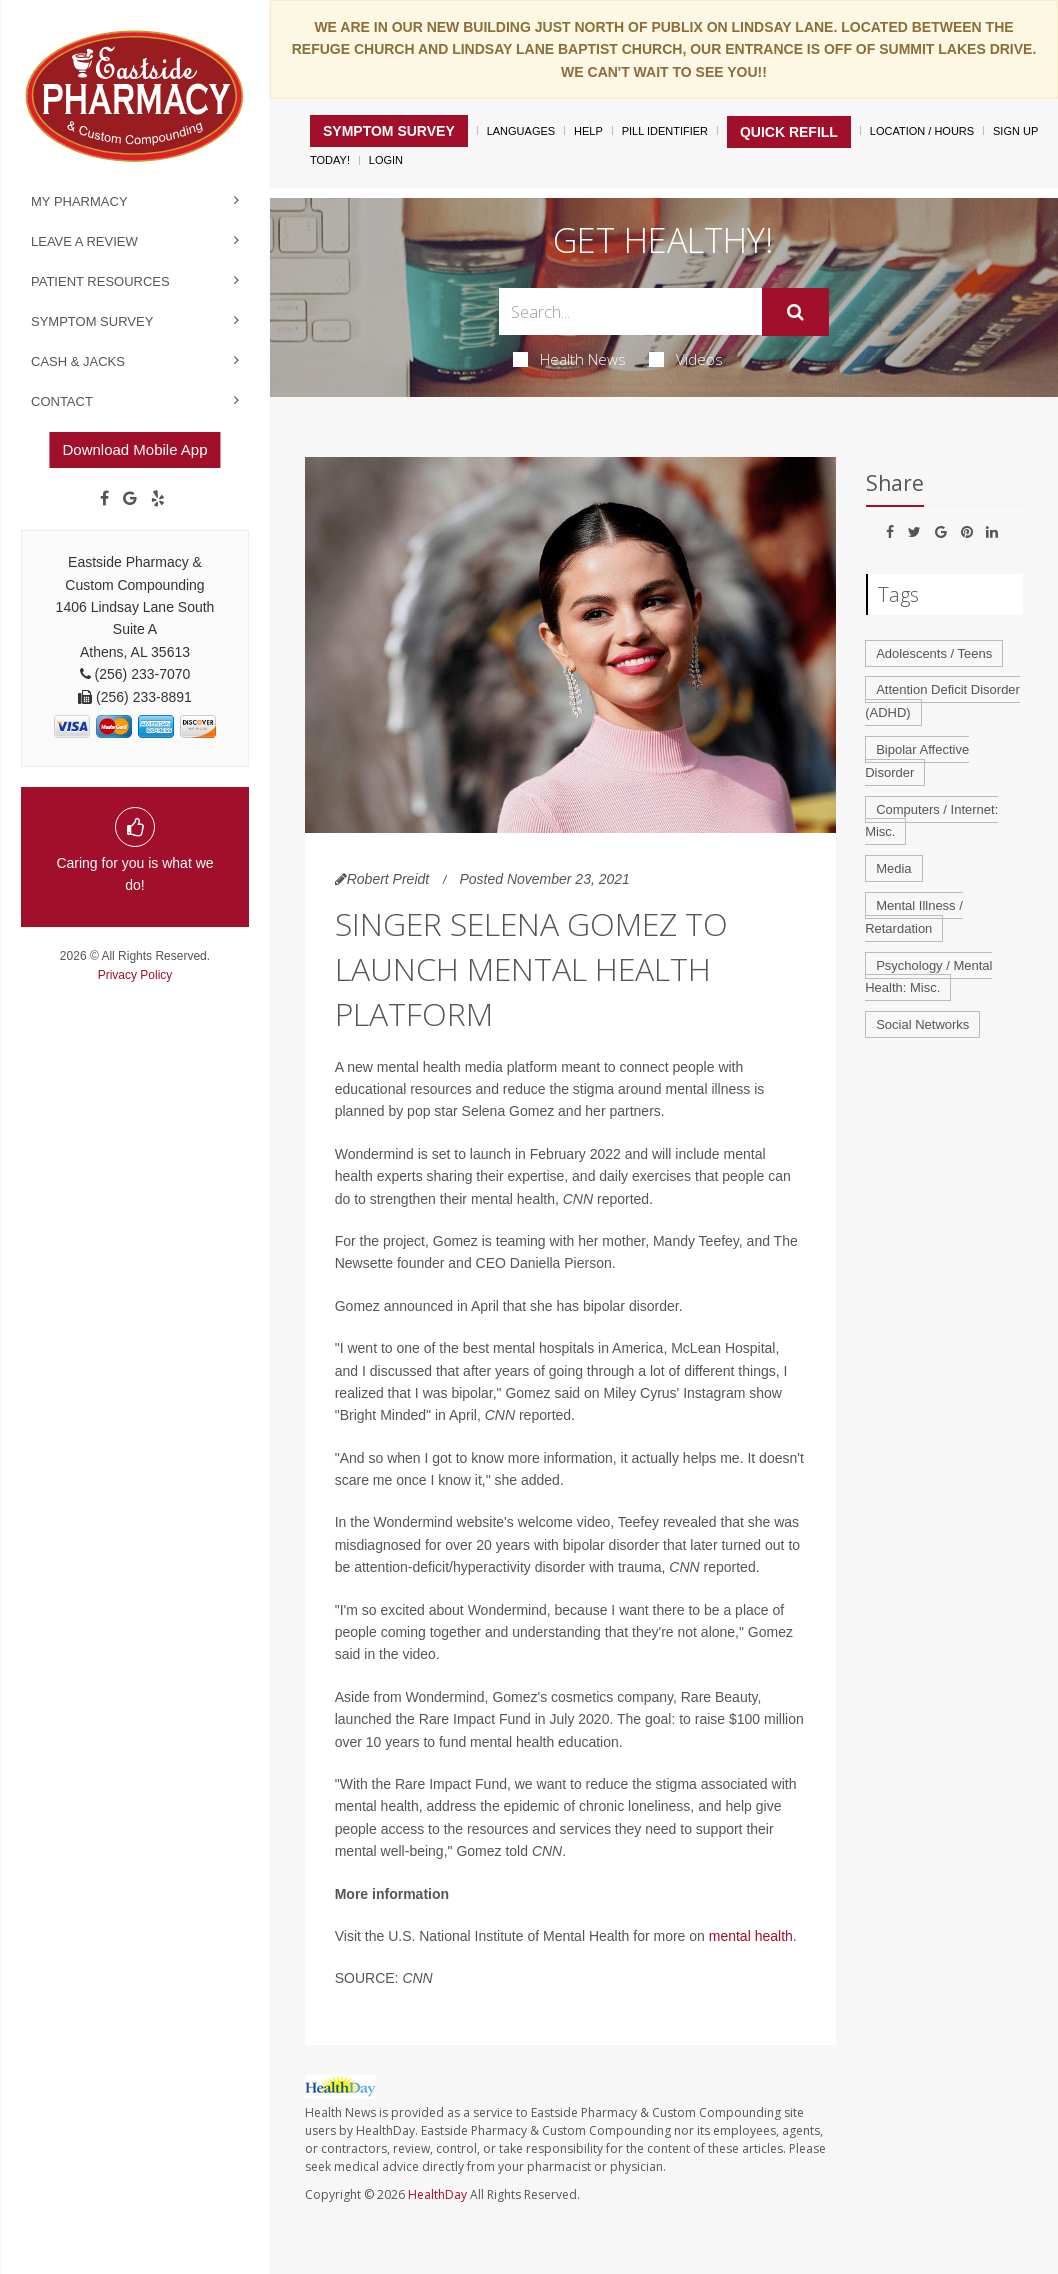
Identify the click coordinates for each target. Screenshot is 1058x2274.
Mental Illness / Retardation (914, 917)
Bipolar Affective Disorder (917, 761)
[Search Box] (630, 311)
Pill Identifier (665, 131)
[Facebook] (104, 499)
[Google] (130, 499)
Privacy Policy (135, 975)
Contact (62, 401)
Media (893, 868)
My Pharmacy (79, 201)
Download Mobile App (134, 449)
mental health (751, 1936)
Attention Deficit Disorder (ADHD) (942, 701)
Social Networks (922, 1024)
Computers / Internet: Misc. (931, 821)
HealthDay (437, 2194)
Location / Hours (922, 131)
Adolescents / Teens (934, 653)
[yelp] (158, 499)
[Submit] (795, 312)
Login (386, 160)
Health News (569, 359)
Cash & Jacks (78, 361)
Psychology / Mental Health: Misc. (928, 977)
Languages (521, 131)
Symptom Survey (92, 321)
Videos (686, 359)
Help (588, 131)
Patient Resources (100, 281)
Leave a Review (84, 241)
